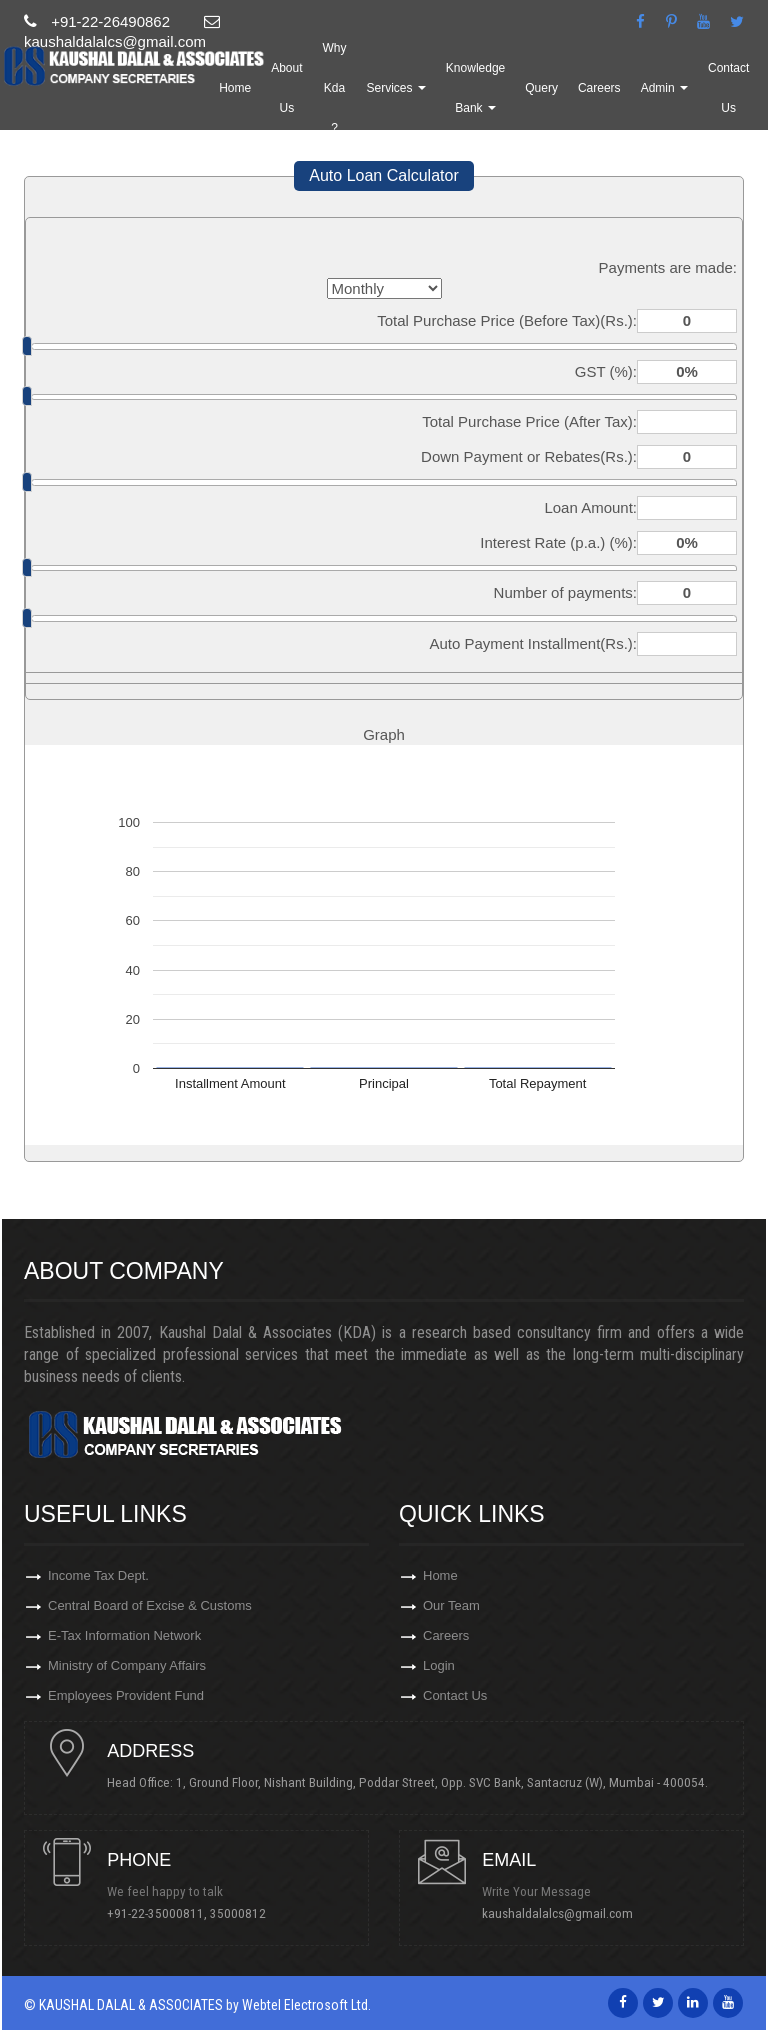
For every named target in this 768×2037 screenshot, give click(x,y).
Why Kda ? (376, 94)
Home (276, 94)
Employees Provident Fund (126, 1703)
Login (439, 1671)
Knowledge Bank (516, 94)
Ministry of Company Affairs (127, 1671)
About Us (327, 94)
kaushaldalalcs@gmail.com (560, 1921)
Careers (640, 94)
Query (582, 94)
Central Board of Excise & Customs (150, 1607)
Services (437, 94)
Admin (705, 94)
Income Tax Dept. (98, 1575)
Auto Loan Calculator (383, 175)
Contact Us (455, 1703)
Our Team (451, 1607)
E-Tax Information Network (124, 1639)
